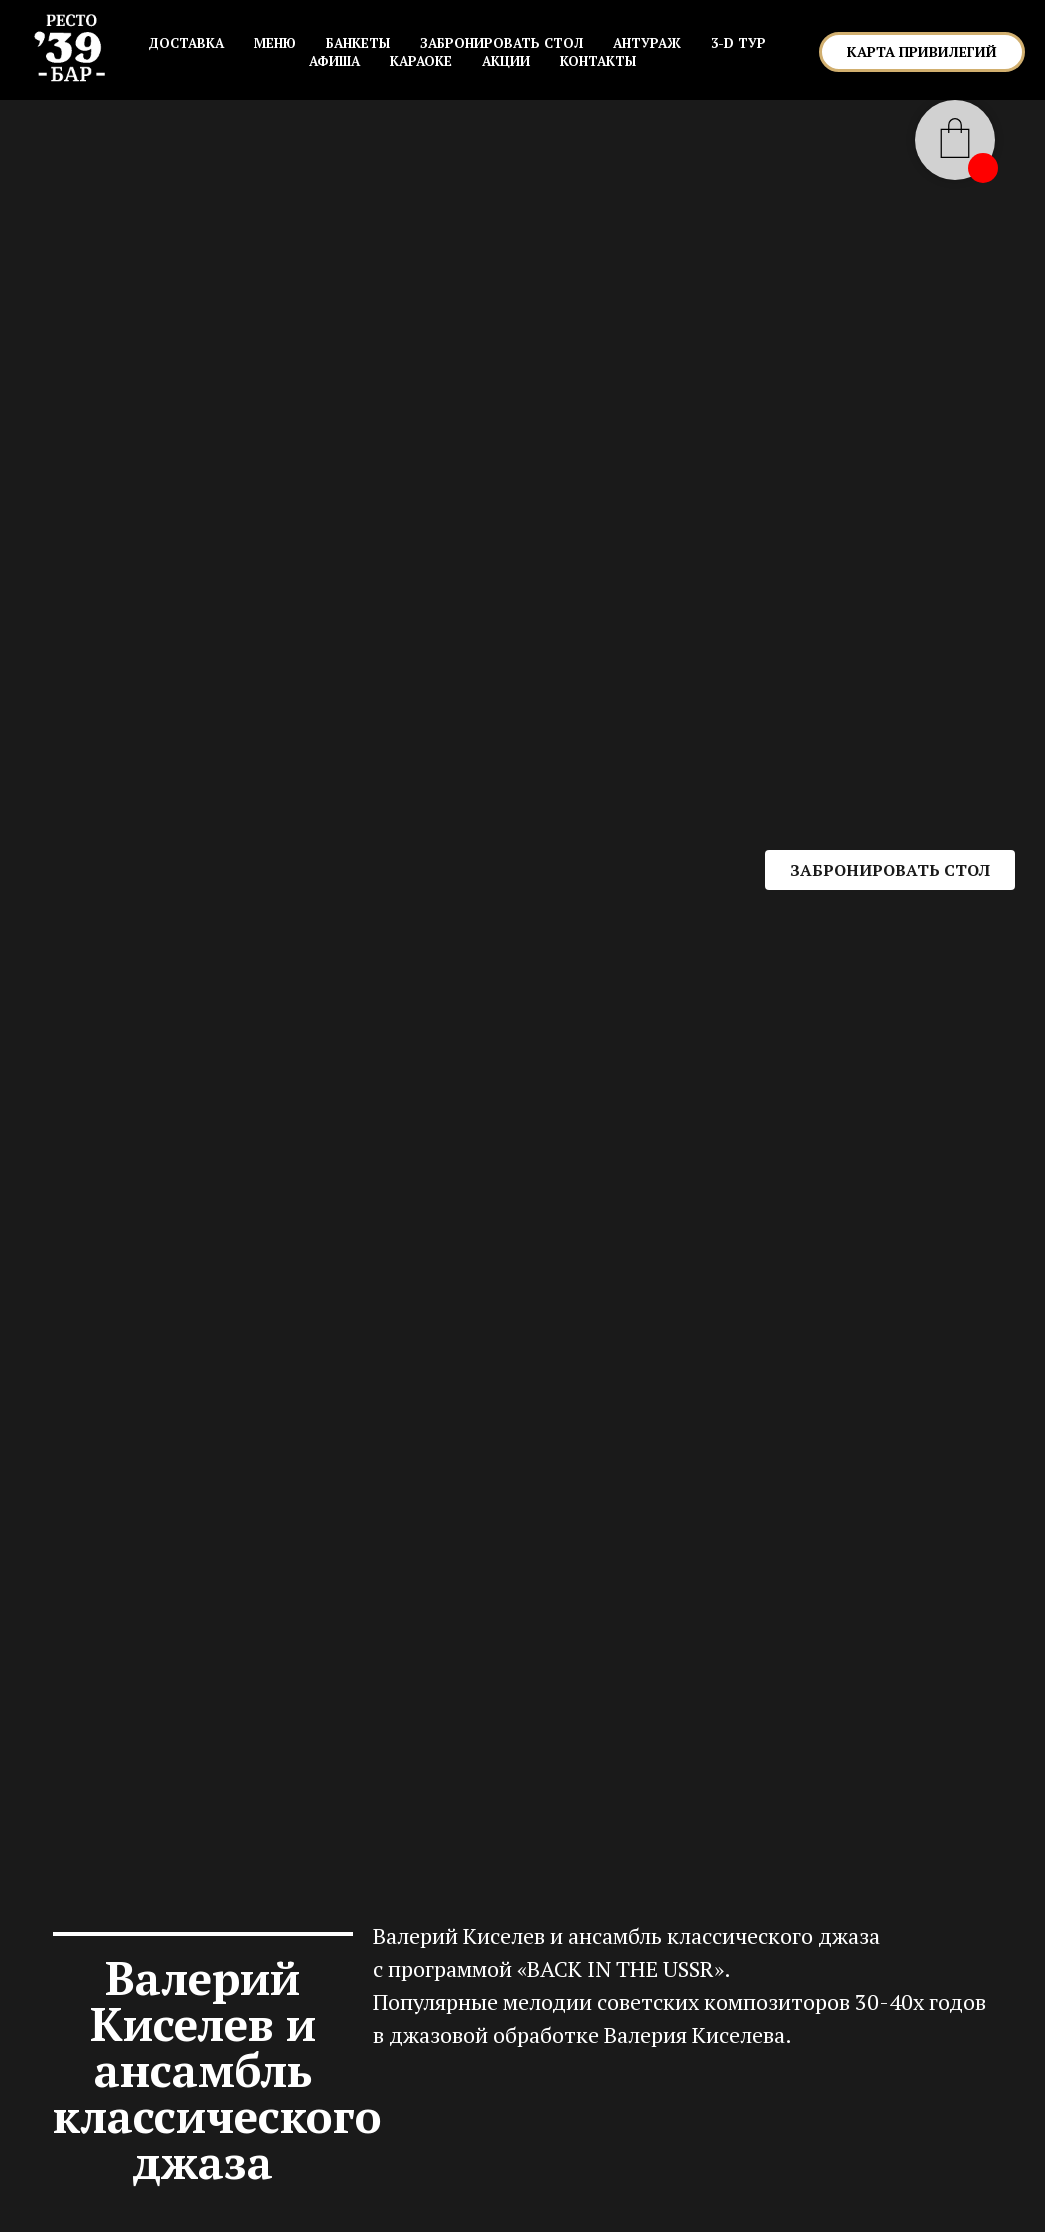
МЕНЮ (275, 43)
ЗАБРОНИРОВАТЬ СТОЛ (501, 43)
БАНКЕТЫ (358, 43)
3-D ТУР (738, 43)
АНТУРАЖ (647, 43)
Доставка (186, 43)
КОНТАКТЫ (598, 61)
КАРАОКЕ (421, 61)
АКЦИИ (506, 61)
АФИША (334, 61)
